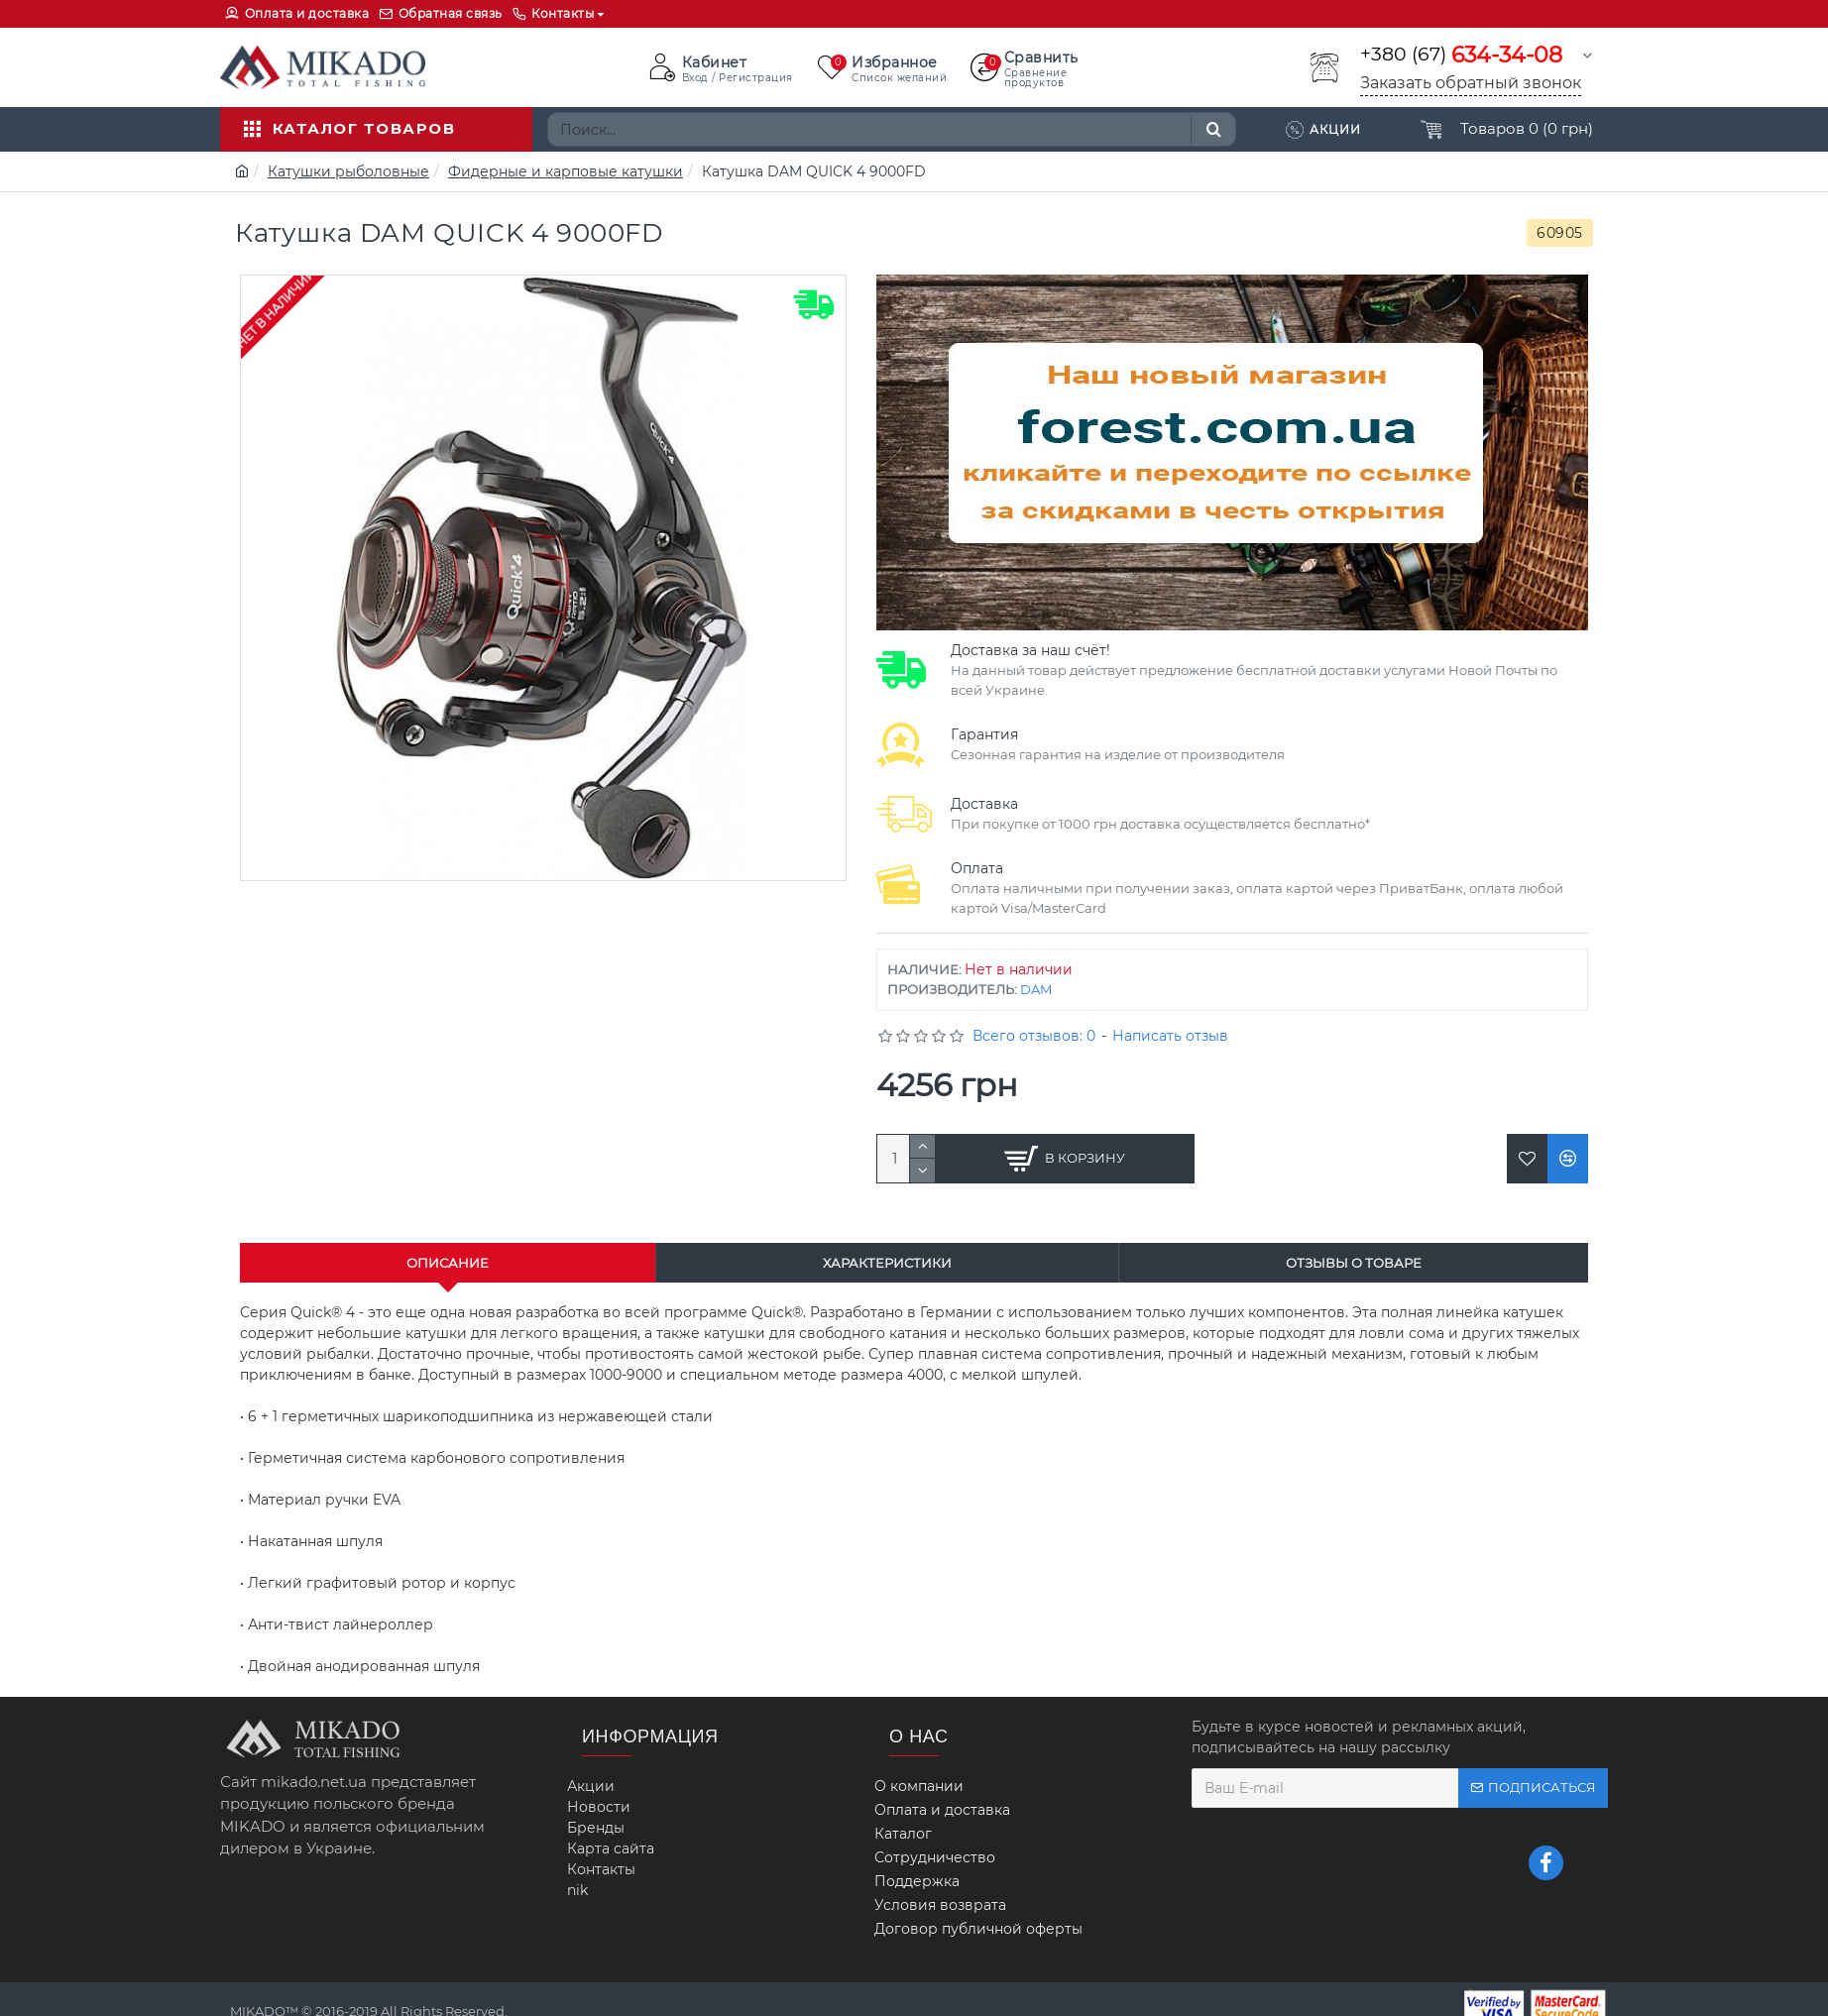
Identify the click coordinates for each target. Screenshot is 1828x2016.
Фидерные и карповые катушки (565, 171)
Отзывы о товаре (1354, 1263)
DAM (1036, 989)
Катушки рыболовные (348, 171)
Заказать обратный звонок (1470, 82)
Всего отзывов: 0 (1033, 1036)
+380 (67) (1461, 55)
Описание (447, 1263)
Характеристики (887, 1263)
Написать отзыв (1170, 1036)
